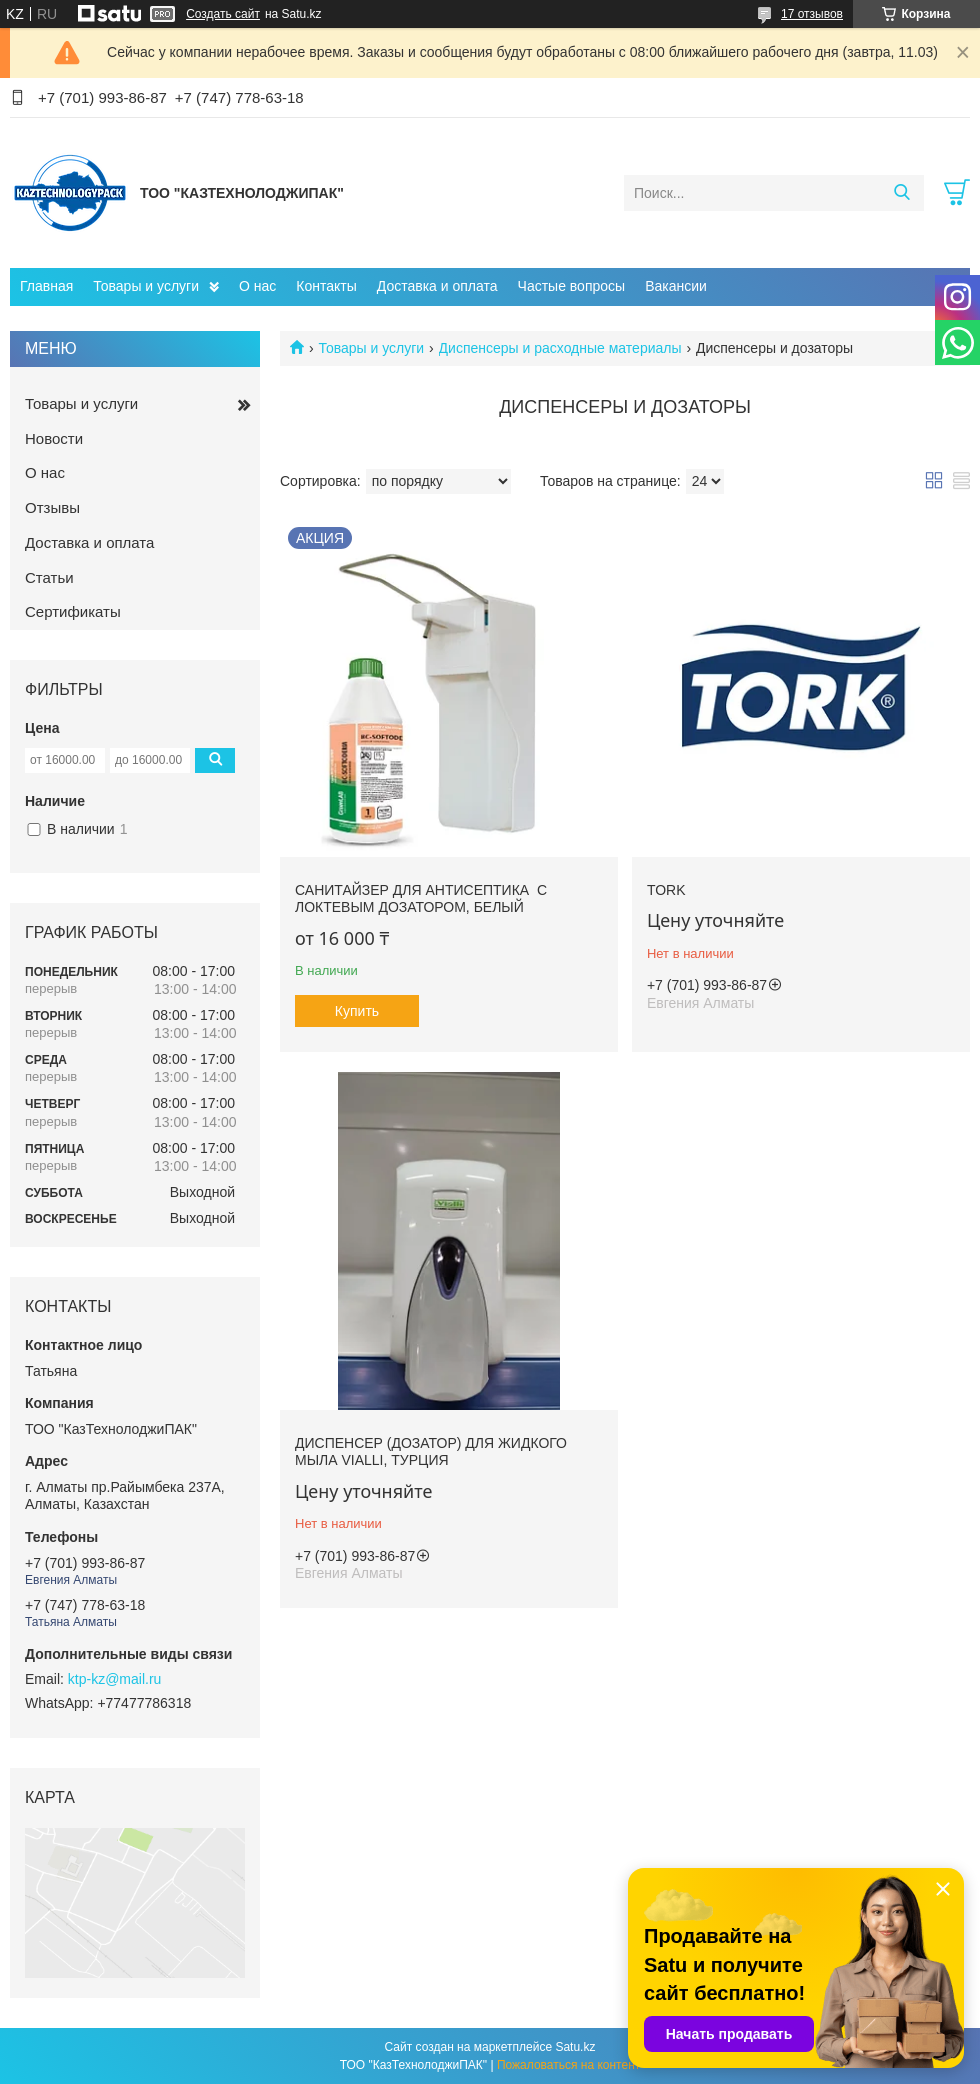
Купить (357, 1011)
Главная (46, 286)
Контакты (326, 286)
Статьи (49, 577)
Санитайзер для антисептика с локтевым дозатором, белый (421, 899)
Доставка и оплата (437, 286)
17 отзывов (812, 14)
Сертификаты (73, 611)
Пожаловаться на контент (568, 2065)
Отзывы (52, 507)
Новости (54, 438)
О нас (257, 286)
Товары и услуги (146, 286)
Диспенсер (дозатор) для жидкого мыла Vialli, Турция (431, 1452)
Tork (666, 890)
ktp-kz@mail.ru (115, 1679)
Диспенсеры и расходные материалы (560, 348)
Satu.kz (575, 2047)
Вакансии (676, 286)
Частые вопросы (572, 286)
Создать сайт (223, 14)
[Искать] (901, 193)
